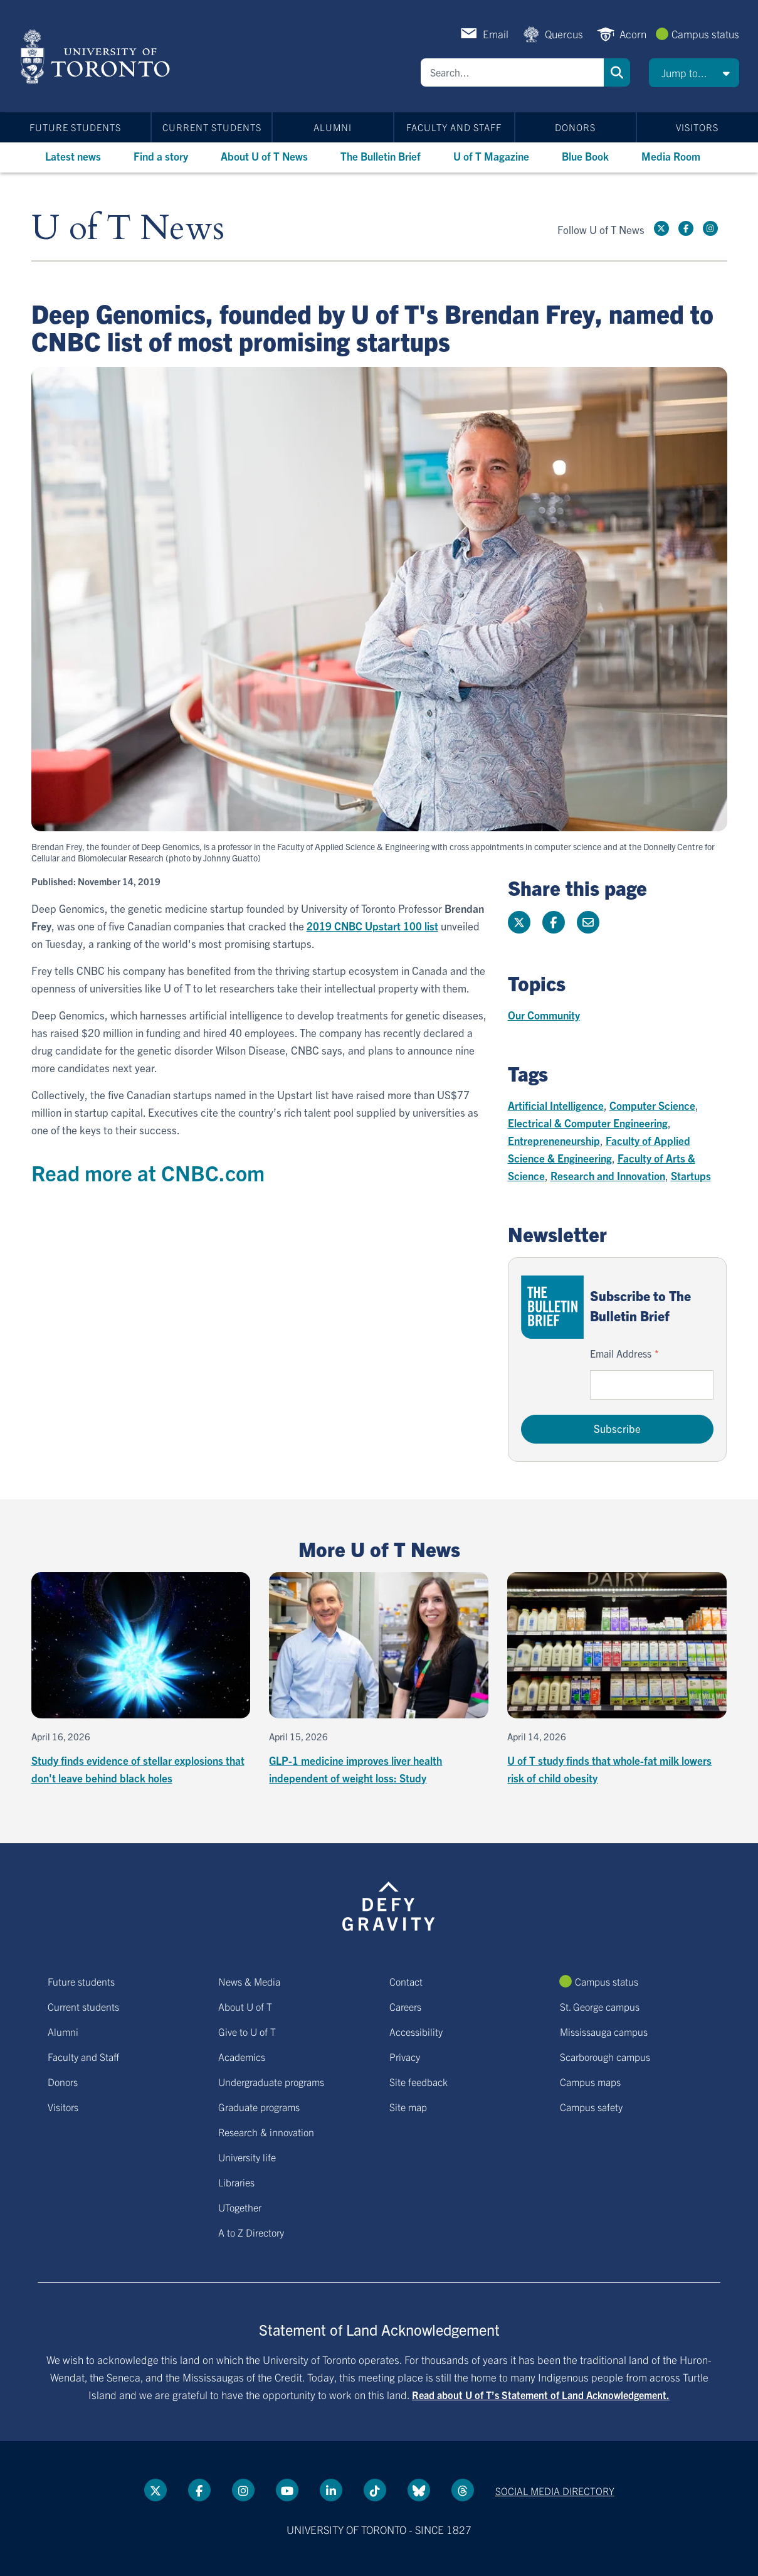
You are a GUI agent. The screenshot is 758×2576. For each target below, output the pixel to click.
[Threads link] (462, 2490)
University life (247, 2157)
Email (495, 33)
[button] (694, 72)
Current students (211, 127)
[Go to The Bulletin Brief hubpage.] (552, 1307)
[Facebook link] (685, 228)
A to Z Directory (251, 2232)
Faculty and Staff (454, 127)
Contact (406, 1981)
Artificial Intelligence (556, 1105)
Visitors (697, 127)
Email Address (620, 1353)
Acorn (632, 33)
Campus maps (590, 2081)
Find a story (161, 155)
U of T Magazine (491, 155)
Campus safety (591, 2106)
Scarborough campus (605, 2056)
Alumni (332, 127)
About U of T (245, 2006)
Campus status (705, 33)
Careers (405, 2006)
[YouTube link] (287, 2490)
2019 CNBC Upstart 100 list (372, 925)
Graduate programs (259, 2106)
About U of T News (264, 155)
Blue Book (585, 155)
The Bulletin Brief (380, 155)
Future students (75, 127)
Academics (241, 2056)
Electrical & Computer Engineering (588, 1122)
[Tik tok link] (375, 2490)
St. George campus (600, 2006)
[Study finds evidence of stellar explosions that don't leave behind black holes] (141, 1679)
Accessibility (416, 2031)
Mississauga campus (604, 2031)
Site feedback (418, 2081)
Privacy (404, 2056)
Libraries (236, 2182)
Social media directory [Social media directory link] (554, 2490)
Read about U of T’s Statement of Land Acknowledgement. (541, 2394)
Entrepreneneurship (554, 1140)
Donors (575, 127)
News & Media (249, 1981)
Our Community (544, 1014)
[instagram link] (710, 228)
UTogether (239, 2207)
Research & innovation (266, 2132)
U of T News (127, 229)
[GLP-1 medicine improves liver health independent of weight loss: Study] (378, 1679)
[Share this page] (588, 922)
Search (617, 72)
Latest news (73, 155)
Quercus (564, 33)
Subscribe (617, 1428)
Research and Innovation (607, 1175)
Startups (691, 1175)
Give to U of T (247, 2031)
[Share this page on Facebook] (553, 922)
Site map (408, 2106)
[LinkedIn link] (331, 2490)
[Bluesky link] (419, 2490)
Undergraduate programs (271, 2081)
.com (242, 1172)
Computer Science (652, 1105)
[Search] (512, 72)
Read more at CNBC (125, 1172)
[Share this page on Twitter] (519, 922)
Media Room (670, 155)
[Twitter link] (661, 228)
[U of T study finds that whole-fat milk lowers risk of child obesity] (617, 1679)
